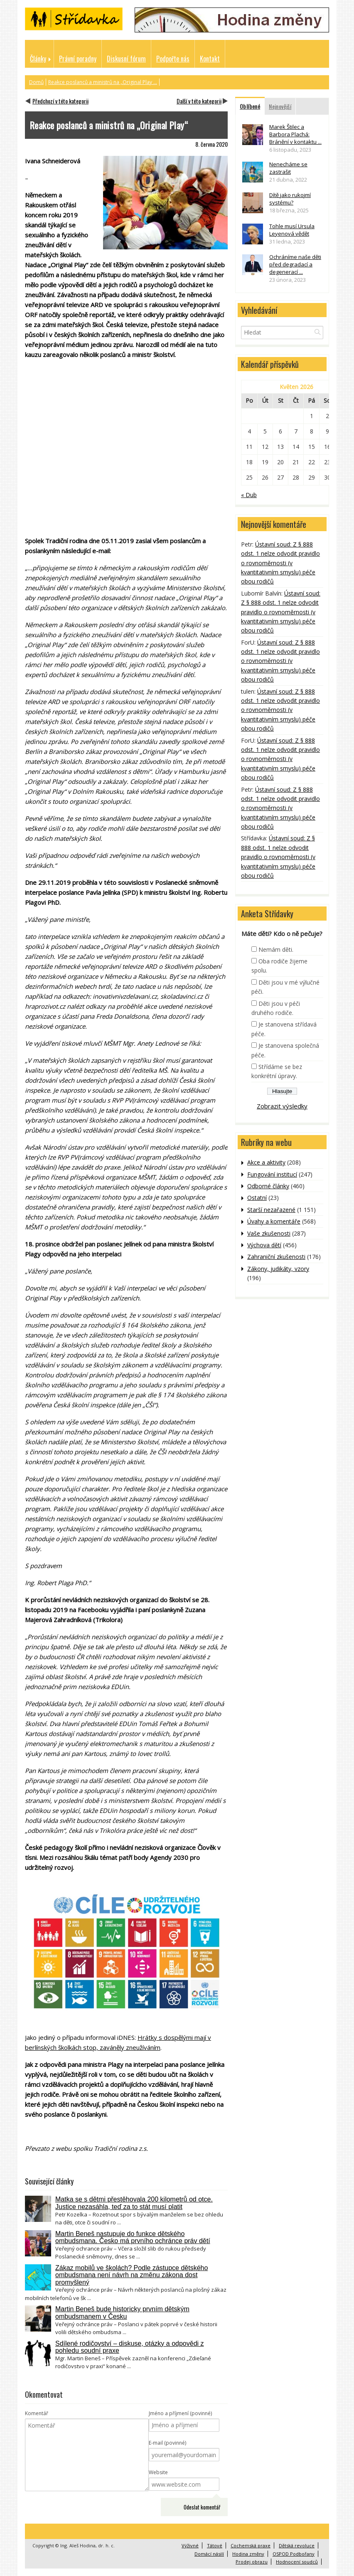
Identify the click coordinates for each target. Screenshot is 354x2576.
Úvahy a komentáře (273, 1221)
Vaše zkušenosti (268, 1233)
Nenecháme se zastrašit (288, 167)
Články (38, 59)
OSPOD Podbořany (294, 2554)
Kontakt (210, 59)
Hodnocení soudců (297, 2562)
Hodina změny (248, 2554)
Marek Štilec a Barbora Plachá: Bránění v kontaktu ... (295, 134)
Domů (36, 82)
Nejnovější (280, 106)
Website (158, 2472)
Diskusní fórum (126, 59)
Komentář (36, 2413)
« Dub (249, 495)
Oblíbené (250, 106)
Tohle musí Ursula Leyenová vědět (292, 229)
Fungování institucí (272, 1174)
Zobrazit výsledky (282, 1106)
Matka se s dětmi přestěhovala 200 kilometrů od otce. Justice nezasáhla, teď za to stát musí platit (134, 2203)
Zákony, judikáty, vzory (278, 1269)
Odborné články (268, 1186)
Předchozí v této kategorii (60, 100)
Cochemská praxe (250, 2545)
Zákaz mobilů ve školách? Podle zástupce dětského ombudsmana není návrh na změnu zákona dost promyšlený (131, 2275)
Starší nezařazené (271, 1210)
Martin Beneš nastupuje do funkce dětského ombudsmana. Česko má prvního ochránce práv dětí (132, 2237)
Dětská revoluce (297, 2545)
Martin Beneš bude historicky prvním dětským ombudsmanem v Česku (122, 2312)
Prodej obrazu (252, 2562)
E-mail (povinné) (167, 2442)
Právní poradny (77, 59)
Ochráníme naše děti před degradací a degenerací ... (295, 264)
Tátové (214, 2545)
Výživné (190, 2545)
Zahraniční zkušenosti (276, 1257)
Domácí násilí (209, 2554)
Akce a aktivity (266, 1162)
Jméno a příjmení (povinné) (180, 2413)
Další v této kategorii (199, 100)
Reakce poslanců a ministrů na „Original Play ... (102, 82)
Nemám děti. (275, 949)
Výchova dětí (264, 1245)
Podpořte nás (172, 59)
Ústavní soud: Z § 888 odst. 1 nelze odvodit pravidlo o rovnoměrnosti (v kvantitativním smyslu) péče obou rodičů (280, 563)
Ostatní (257, 1198)
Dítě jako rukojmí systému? (290, 198)
